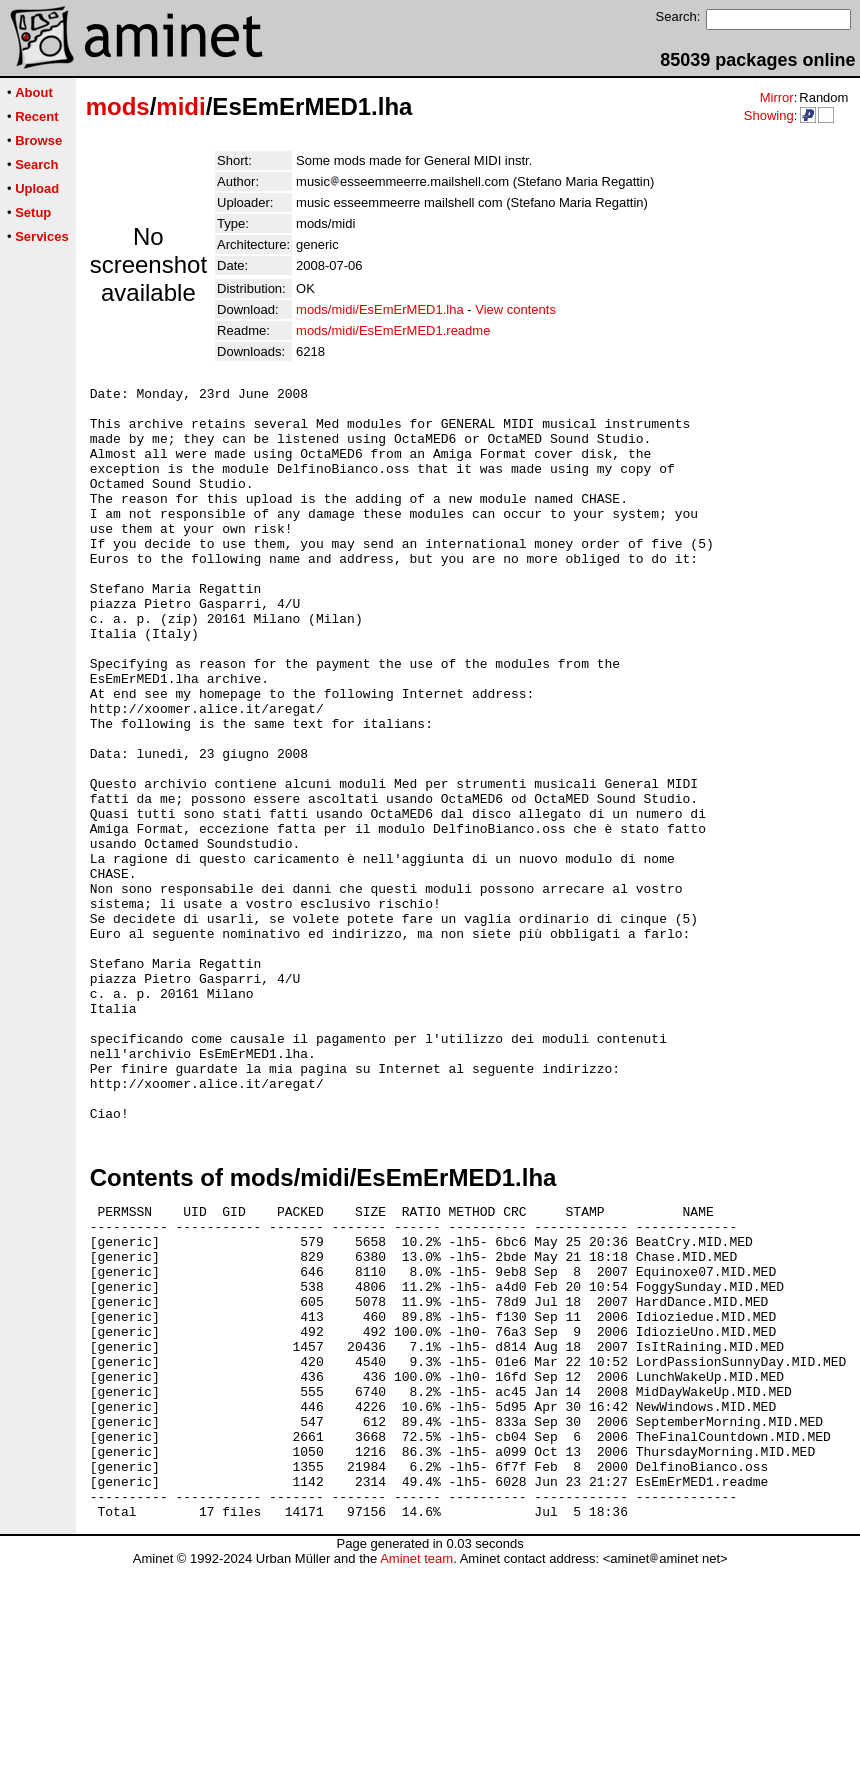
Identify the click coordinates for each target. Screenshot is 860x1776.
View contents (515, 309)
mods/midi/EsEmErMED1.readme (393, 330)
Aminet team (416, 1768)
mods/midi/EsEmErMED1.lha (380, 309)
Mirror (777, 97)
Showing (769, 115)
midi (180, 106)
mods (118, 106)
